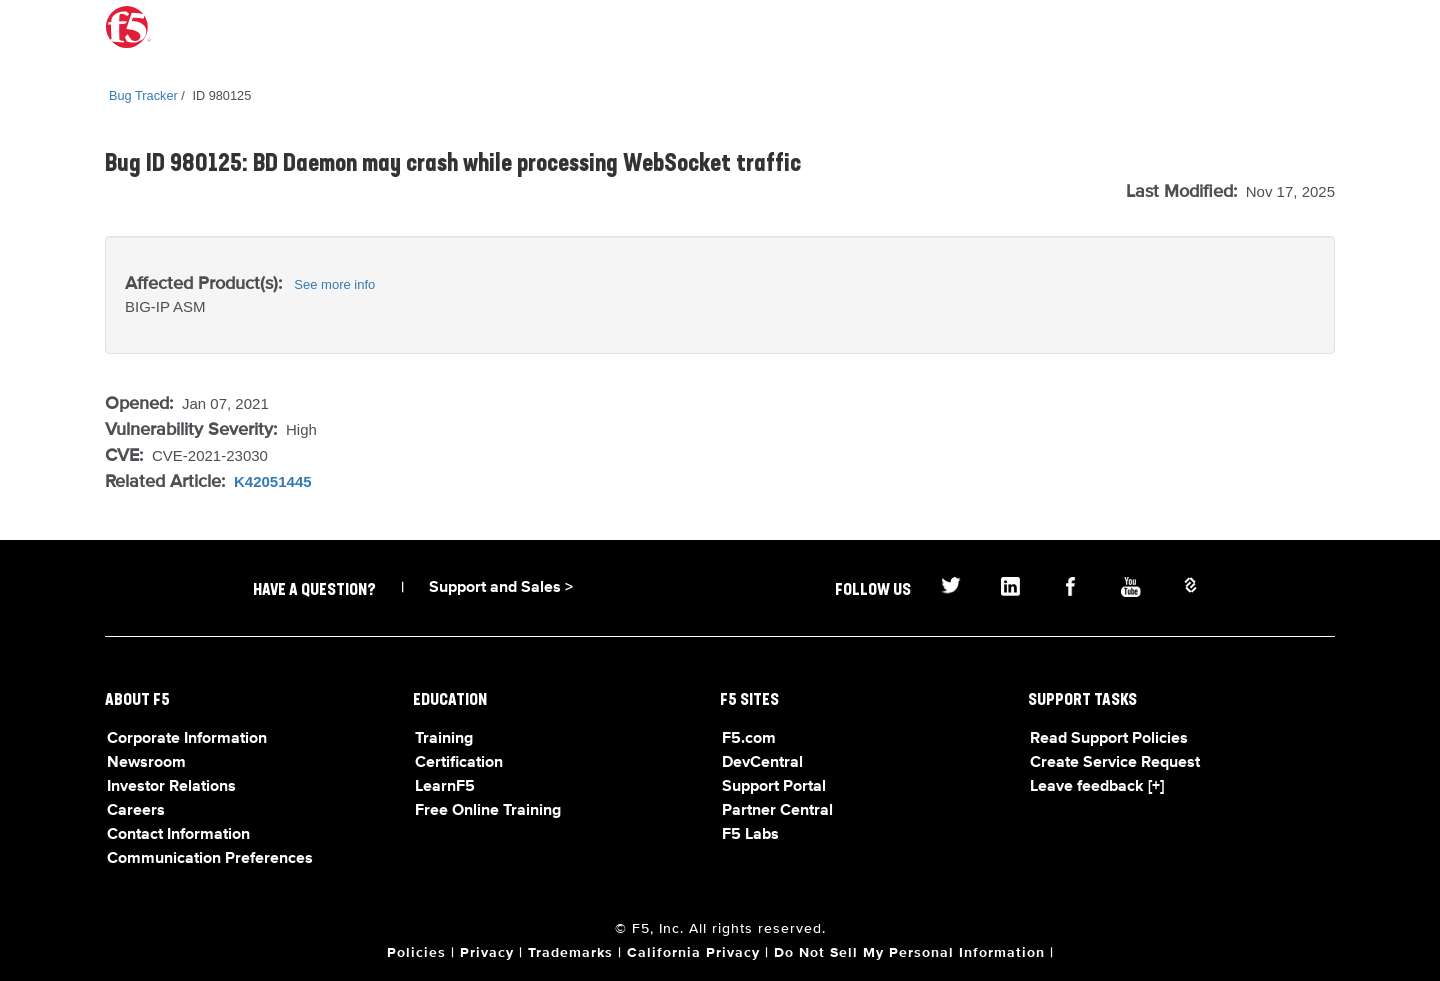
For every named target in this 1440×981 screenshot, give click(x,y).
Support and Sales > (501, 588)
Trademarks (570, 953)
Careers (136, 811)
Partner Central (777, 811)
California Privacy (693, 953)
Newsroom (146, 763)
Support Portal (774, 787)
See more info (334, 284)
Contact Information (178, 835)
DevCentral (762, 763)
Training (444, 739)
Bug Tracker (143, 95)
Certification (459, 763)
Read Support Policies (1109, 739)
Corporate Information (187, 739)
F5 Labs (750, 835)
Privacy (487, 953)
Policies (416, 953)
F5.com (749, 739)
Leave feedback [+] (1097, 787)
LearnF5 (445, 787)
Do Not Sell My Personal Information (909, 953)
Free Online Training (488, 811)
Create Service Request (1115, 763)
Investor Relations (171, 787)
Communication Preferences (210, 859)
